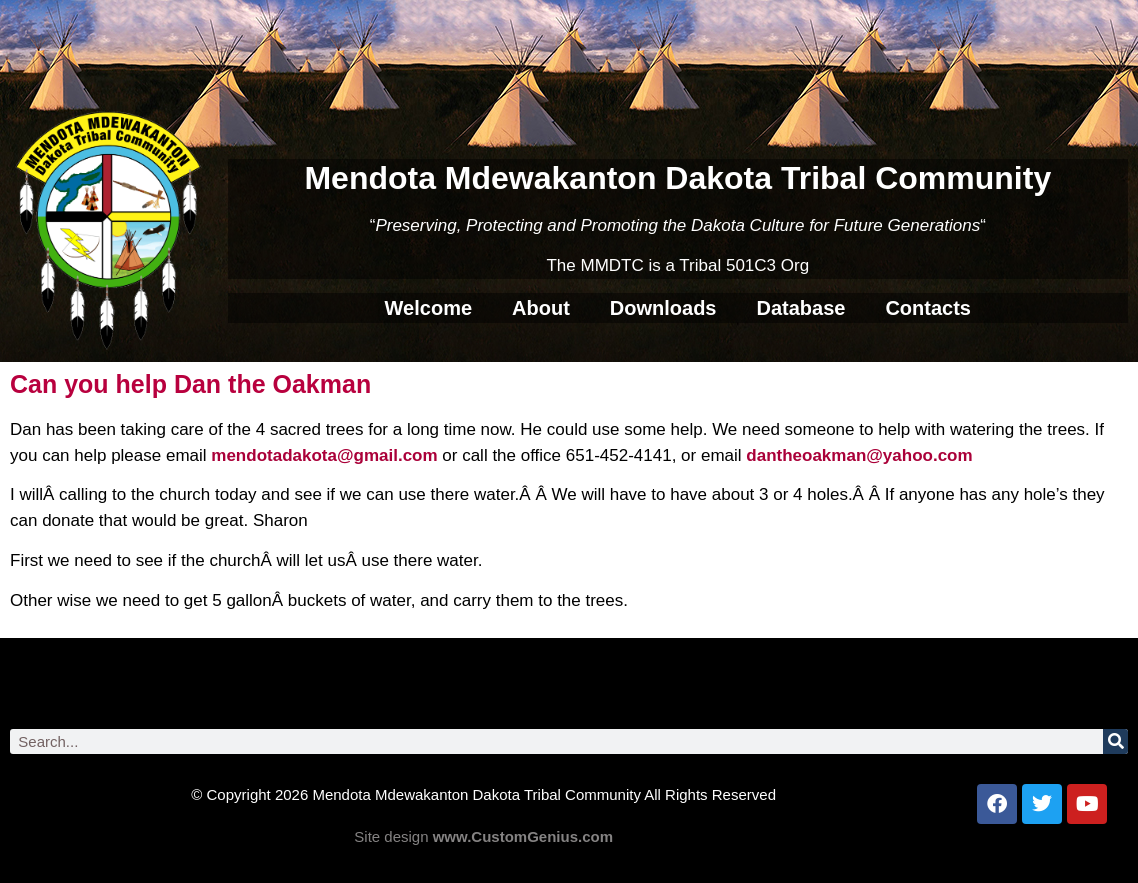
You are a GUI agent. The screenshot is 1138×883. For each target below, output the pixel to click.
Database (800, 308)
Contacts (928, 308)
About (541, 308)
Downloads (663, 308)
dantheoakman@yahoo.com (859, 455)
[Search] (1115, 741)
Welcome (428, 308)
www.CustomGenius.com (523, 836)
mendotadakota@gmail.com (324, 455)
